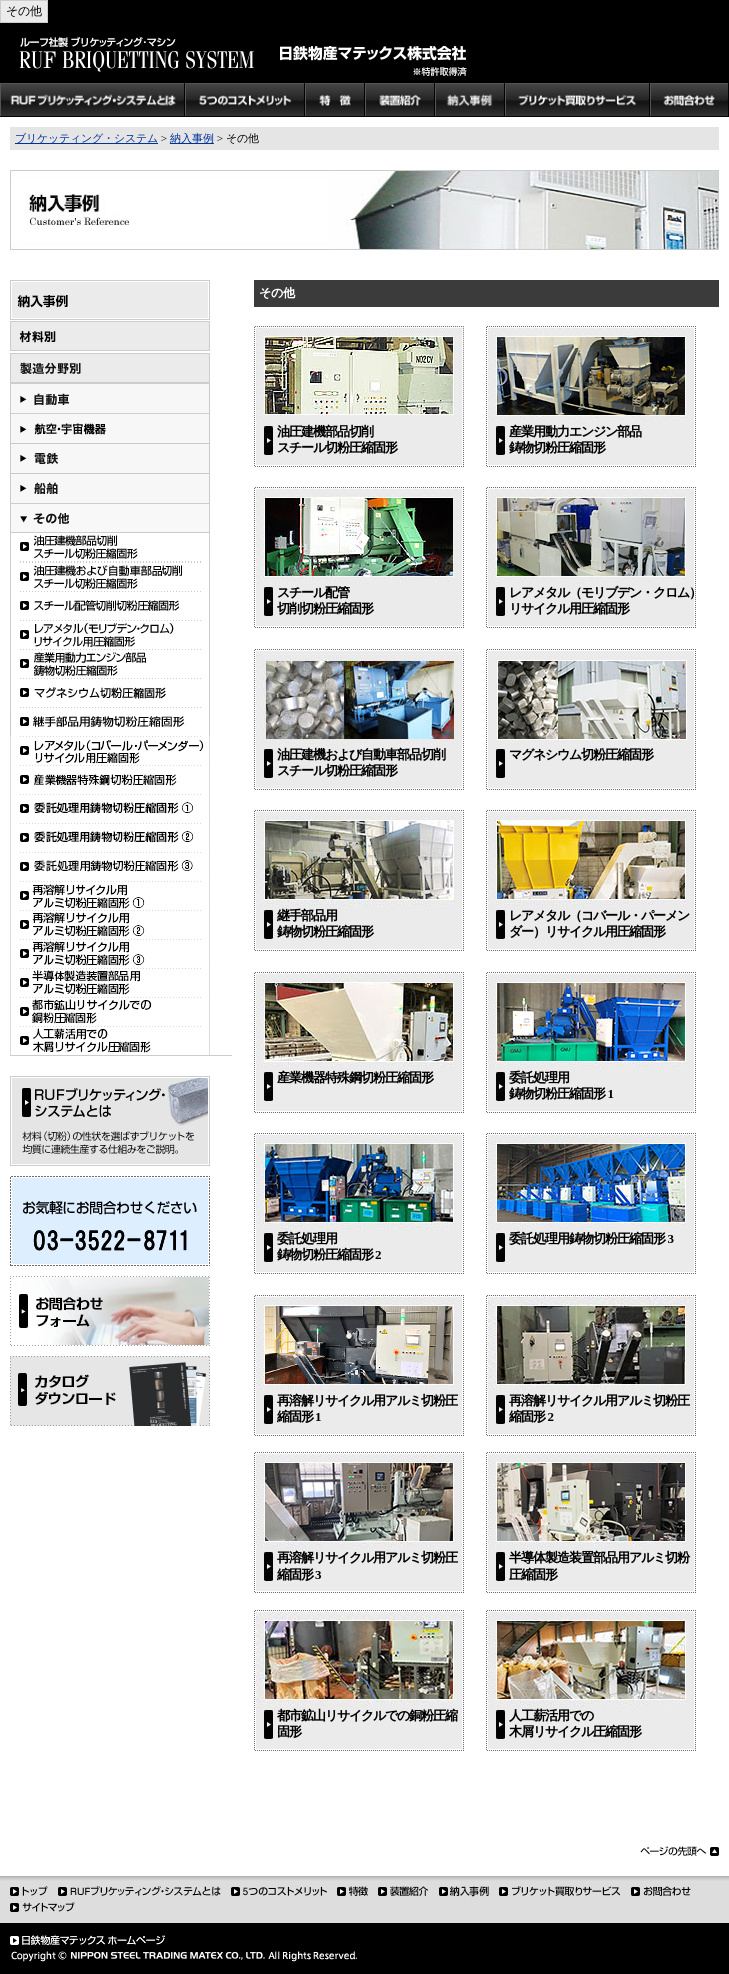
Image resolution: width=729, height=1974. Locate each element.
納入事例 (192, 138)
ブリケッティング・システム (86, 138)
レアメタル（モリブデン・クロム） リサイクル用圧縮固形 (605, 600)
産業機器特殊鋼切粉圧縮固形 (355, 1077)
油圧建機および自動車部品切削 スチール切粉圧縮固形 (361, 762)
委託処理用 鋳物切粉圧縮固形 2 (329, 1246)
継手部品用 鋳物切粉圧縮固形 (325, 923)
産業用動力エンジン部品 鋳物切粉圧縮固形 (575, 439)
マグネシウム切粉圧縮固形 (581, 754)
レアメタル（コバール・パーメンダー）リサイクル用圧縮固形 (599, 923)
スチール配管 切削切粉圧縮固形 (325, 600)
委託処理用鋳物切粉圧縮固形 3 (591, 1238)
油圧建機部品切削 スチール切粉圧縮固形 (337, 439)
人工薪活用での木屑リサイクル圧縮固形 (575, 1723)
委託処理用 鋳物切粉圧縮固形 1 (561, 1085)
